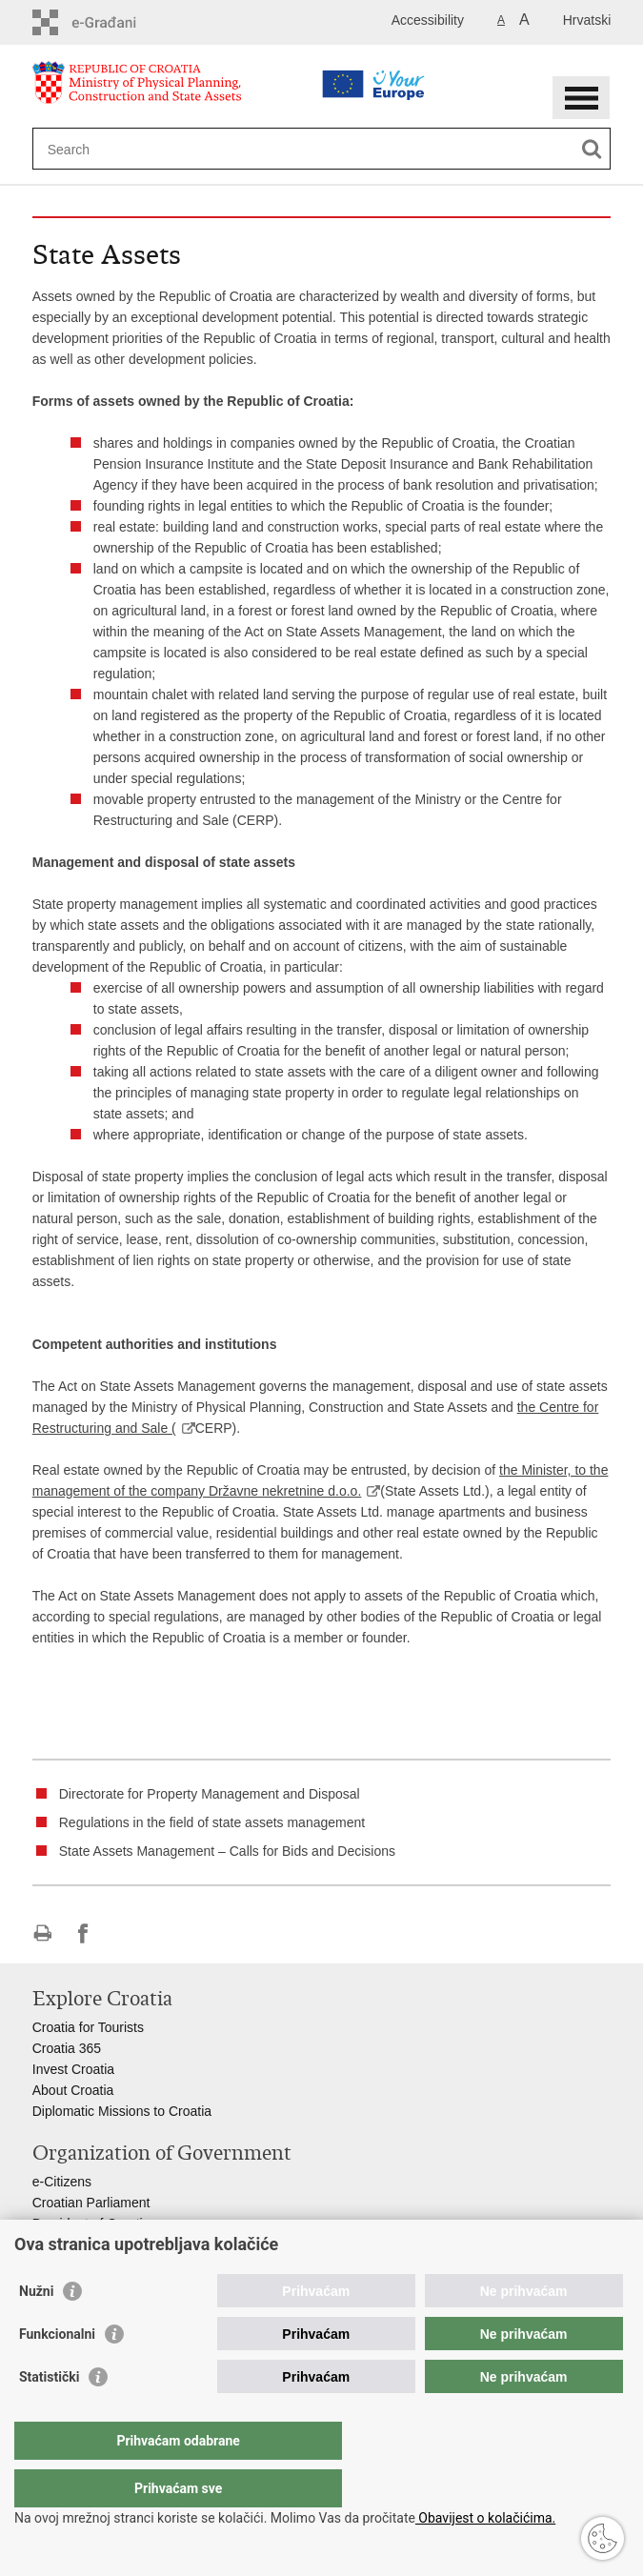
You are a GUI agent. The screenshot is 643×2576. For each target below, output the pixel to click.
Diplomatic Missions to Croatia (121, 2111)
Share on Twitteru (124, 1933)
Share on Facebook (83, 1933)
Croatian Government (96, 2244)
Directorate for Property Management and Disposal (209, 1793)
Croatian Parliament (91, 2202)
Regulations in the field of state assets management (212, 1822)
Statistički (49, 2415)
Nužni (36, 2329)
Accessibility (428, 20)
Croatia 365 (66, 2048)
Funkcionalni (57, 2372)
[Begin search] (592, 149)
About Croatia (73, 2090)
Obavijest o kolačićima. (485, 2518)
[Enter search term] (272, 149)
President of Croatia (91, 2223)
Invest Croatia (73, 2069)
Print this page (42, 1933)
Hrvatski (587, 20)
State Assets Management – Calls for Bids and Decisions (227, 1851)
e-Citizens (61, 2181)
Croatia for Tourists (88, 2027)
